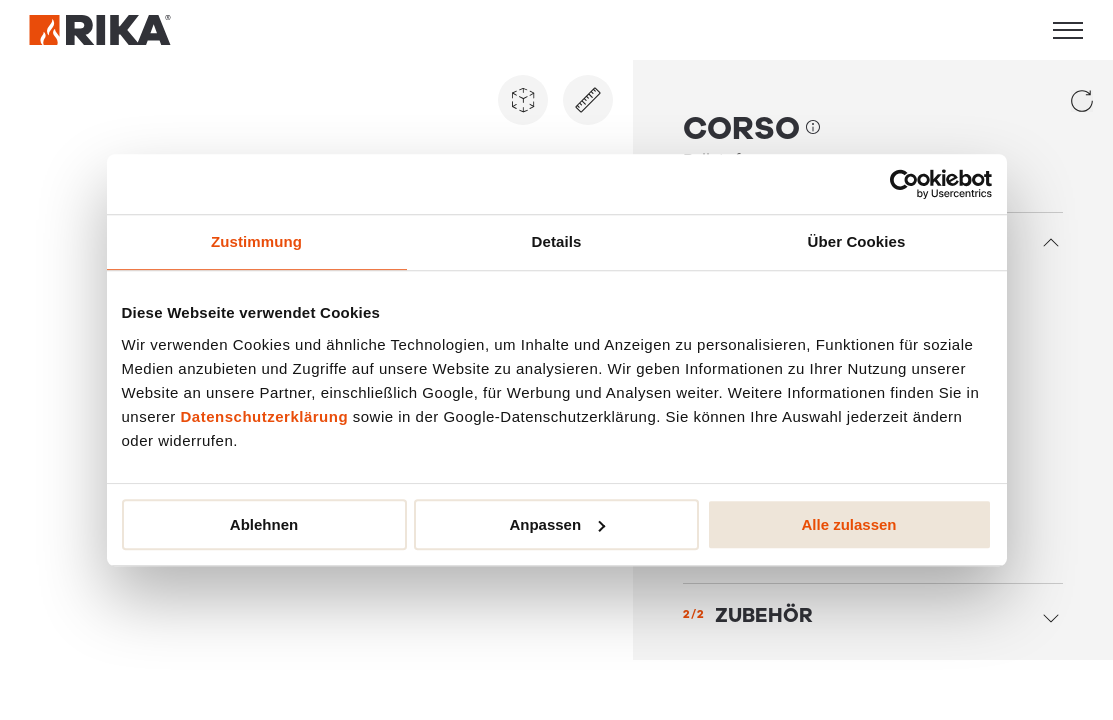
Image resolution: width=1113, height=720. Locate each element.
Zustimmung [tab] (256, 241)
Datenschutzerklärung (265, 416)
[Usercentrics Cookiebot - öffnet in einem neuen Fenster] (904, 184)
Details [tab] (557, 241)
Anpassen (557, 524)
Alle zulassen (848, 524)
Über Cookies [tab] (857, 241)
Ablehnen (264, 524)
